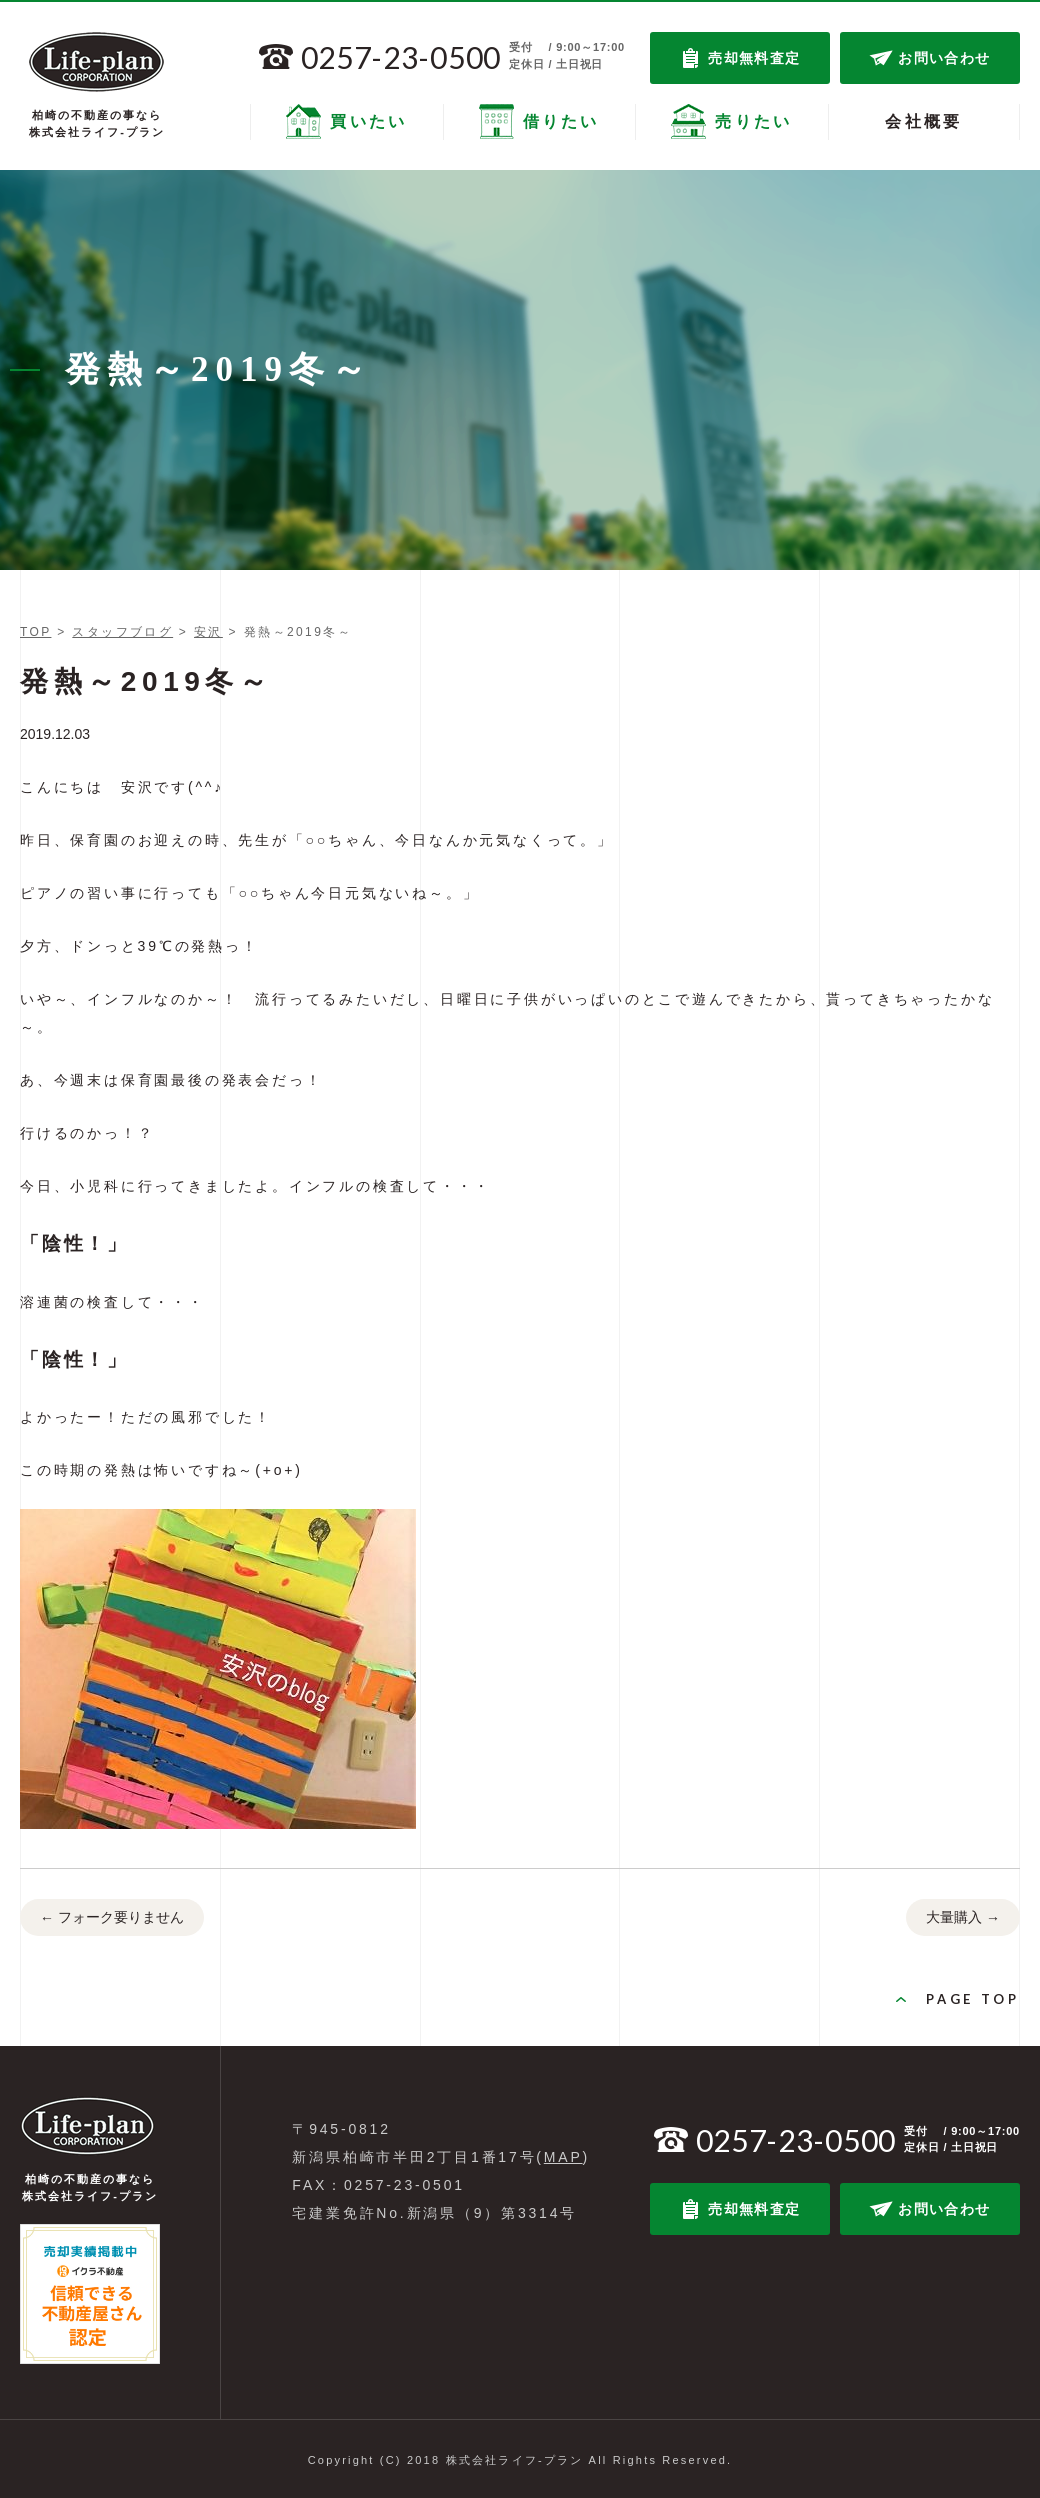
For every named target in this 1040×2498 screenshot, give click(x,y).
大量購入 (963, 1918)
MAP (563, 2157)
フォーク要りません (112, 1918)
